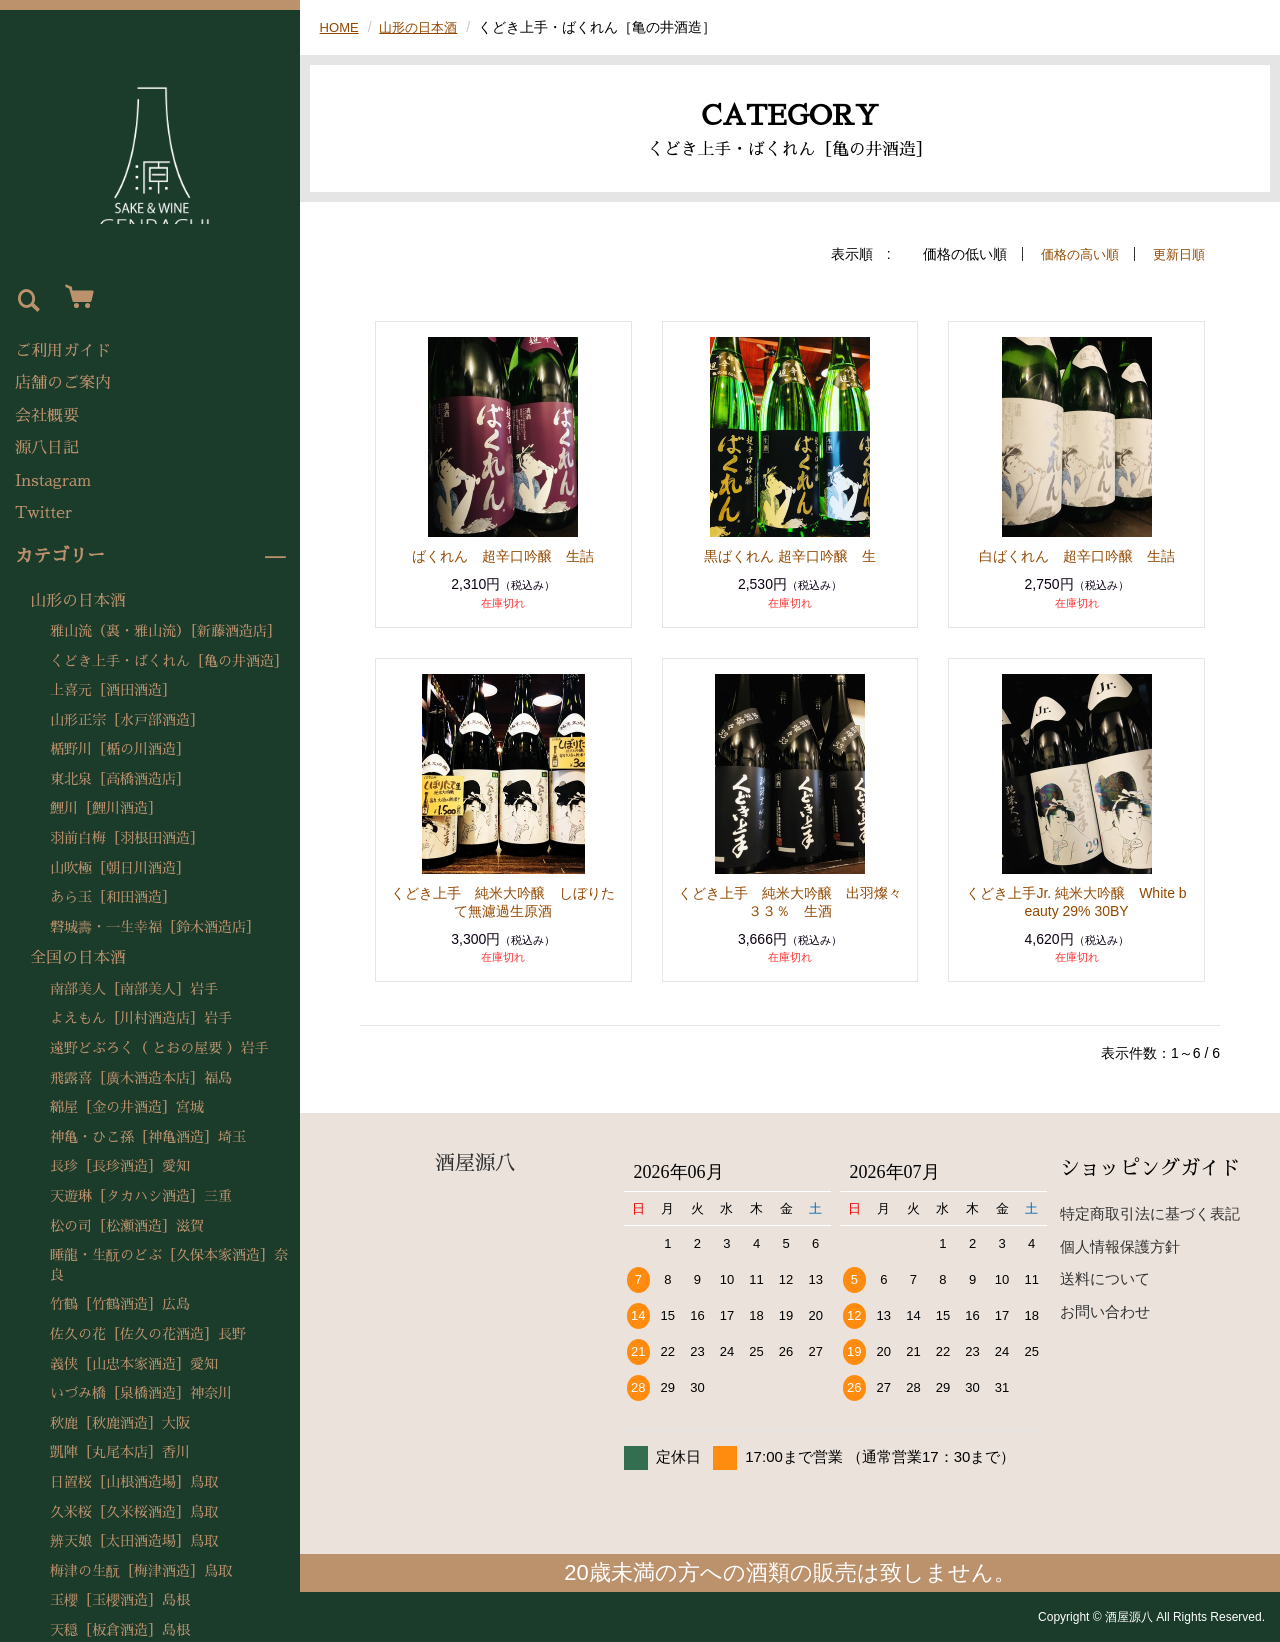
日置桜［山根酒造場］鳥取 (134, 1482)
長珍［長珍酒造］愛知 (120, 1166)
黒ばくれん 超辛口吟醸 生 (790, 556)
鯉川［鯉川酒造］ (106, 808)
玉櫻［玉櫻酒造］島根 (120, 1600)
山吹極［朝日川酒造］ (120, 868)
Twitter (43, 513)
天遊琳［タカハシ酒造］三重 (141, 1196)
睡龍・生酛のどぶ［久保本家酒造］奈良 (169, 1265)
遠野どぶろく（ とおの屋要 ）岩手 (159, 1048)
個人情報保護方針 (1120, 1246)
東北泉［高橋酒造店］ (120, 779)
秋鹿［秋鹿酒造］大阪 (120, 1423)
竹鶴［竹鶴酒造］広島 (120, 1304)
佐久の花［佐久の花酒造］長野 (148, 1334)
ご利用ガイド (63, 351)
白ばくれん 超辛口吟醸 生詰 (1077, 556)
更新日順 (1177, 254)
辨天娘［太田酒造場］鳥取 (134, 1541)
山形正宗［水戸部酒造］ (127, 720)
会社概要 (47, 416)
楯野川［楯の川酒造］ (120, 749)
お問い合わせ (1105, 1311)
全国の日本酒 (78, 958)
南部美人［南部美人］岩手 (134, 989)
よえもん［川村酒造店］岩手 (141, 1018)
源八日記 (47, 448)
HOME (341, 27)
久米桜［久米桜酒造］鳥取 (134, 1512)
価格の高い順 (1073, 254)
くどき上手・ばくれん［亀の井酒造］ (169, 661)
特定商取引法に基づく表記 (1150, 1213)
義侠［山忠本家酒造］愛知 (134, 1364)
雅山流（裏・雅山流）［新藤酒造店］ (165, 631)
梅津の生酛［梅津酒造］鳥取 (141, 1571)
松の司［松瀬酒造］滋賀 (127, 1226)
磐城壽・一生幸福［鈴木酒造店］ (155, 927)
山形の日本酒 (78, 601)
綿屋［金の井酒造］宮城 (127, 1107)
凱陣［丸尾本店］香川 (120, 1452)
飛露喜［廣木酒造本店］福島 (141, 1078)
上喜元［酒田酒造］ (113, 690)
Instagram (53, 481)
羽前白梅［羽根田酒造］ (127, 838)
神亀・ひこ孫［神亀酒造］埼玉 (148, 1137)
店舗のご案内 (63, 383)
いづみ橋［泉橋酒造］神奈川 (141, 1393)
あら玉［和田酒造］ (113, 897)
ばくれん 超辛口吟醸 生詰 (503, 556)
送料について (1105, 1278)
